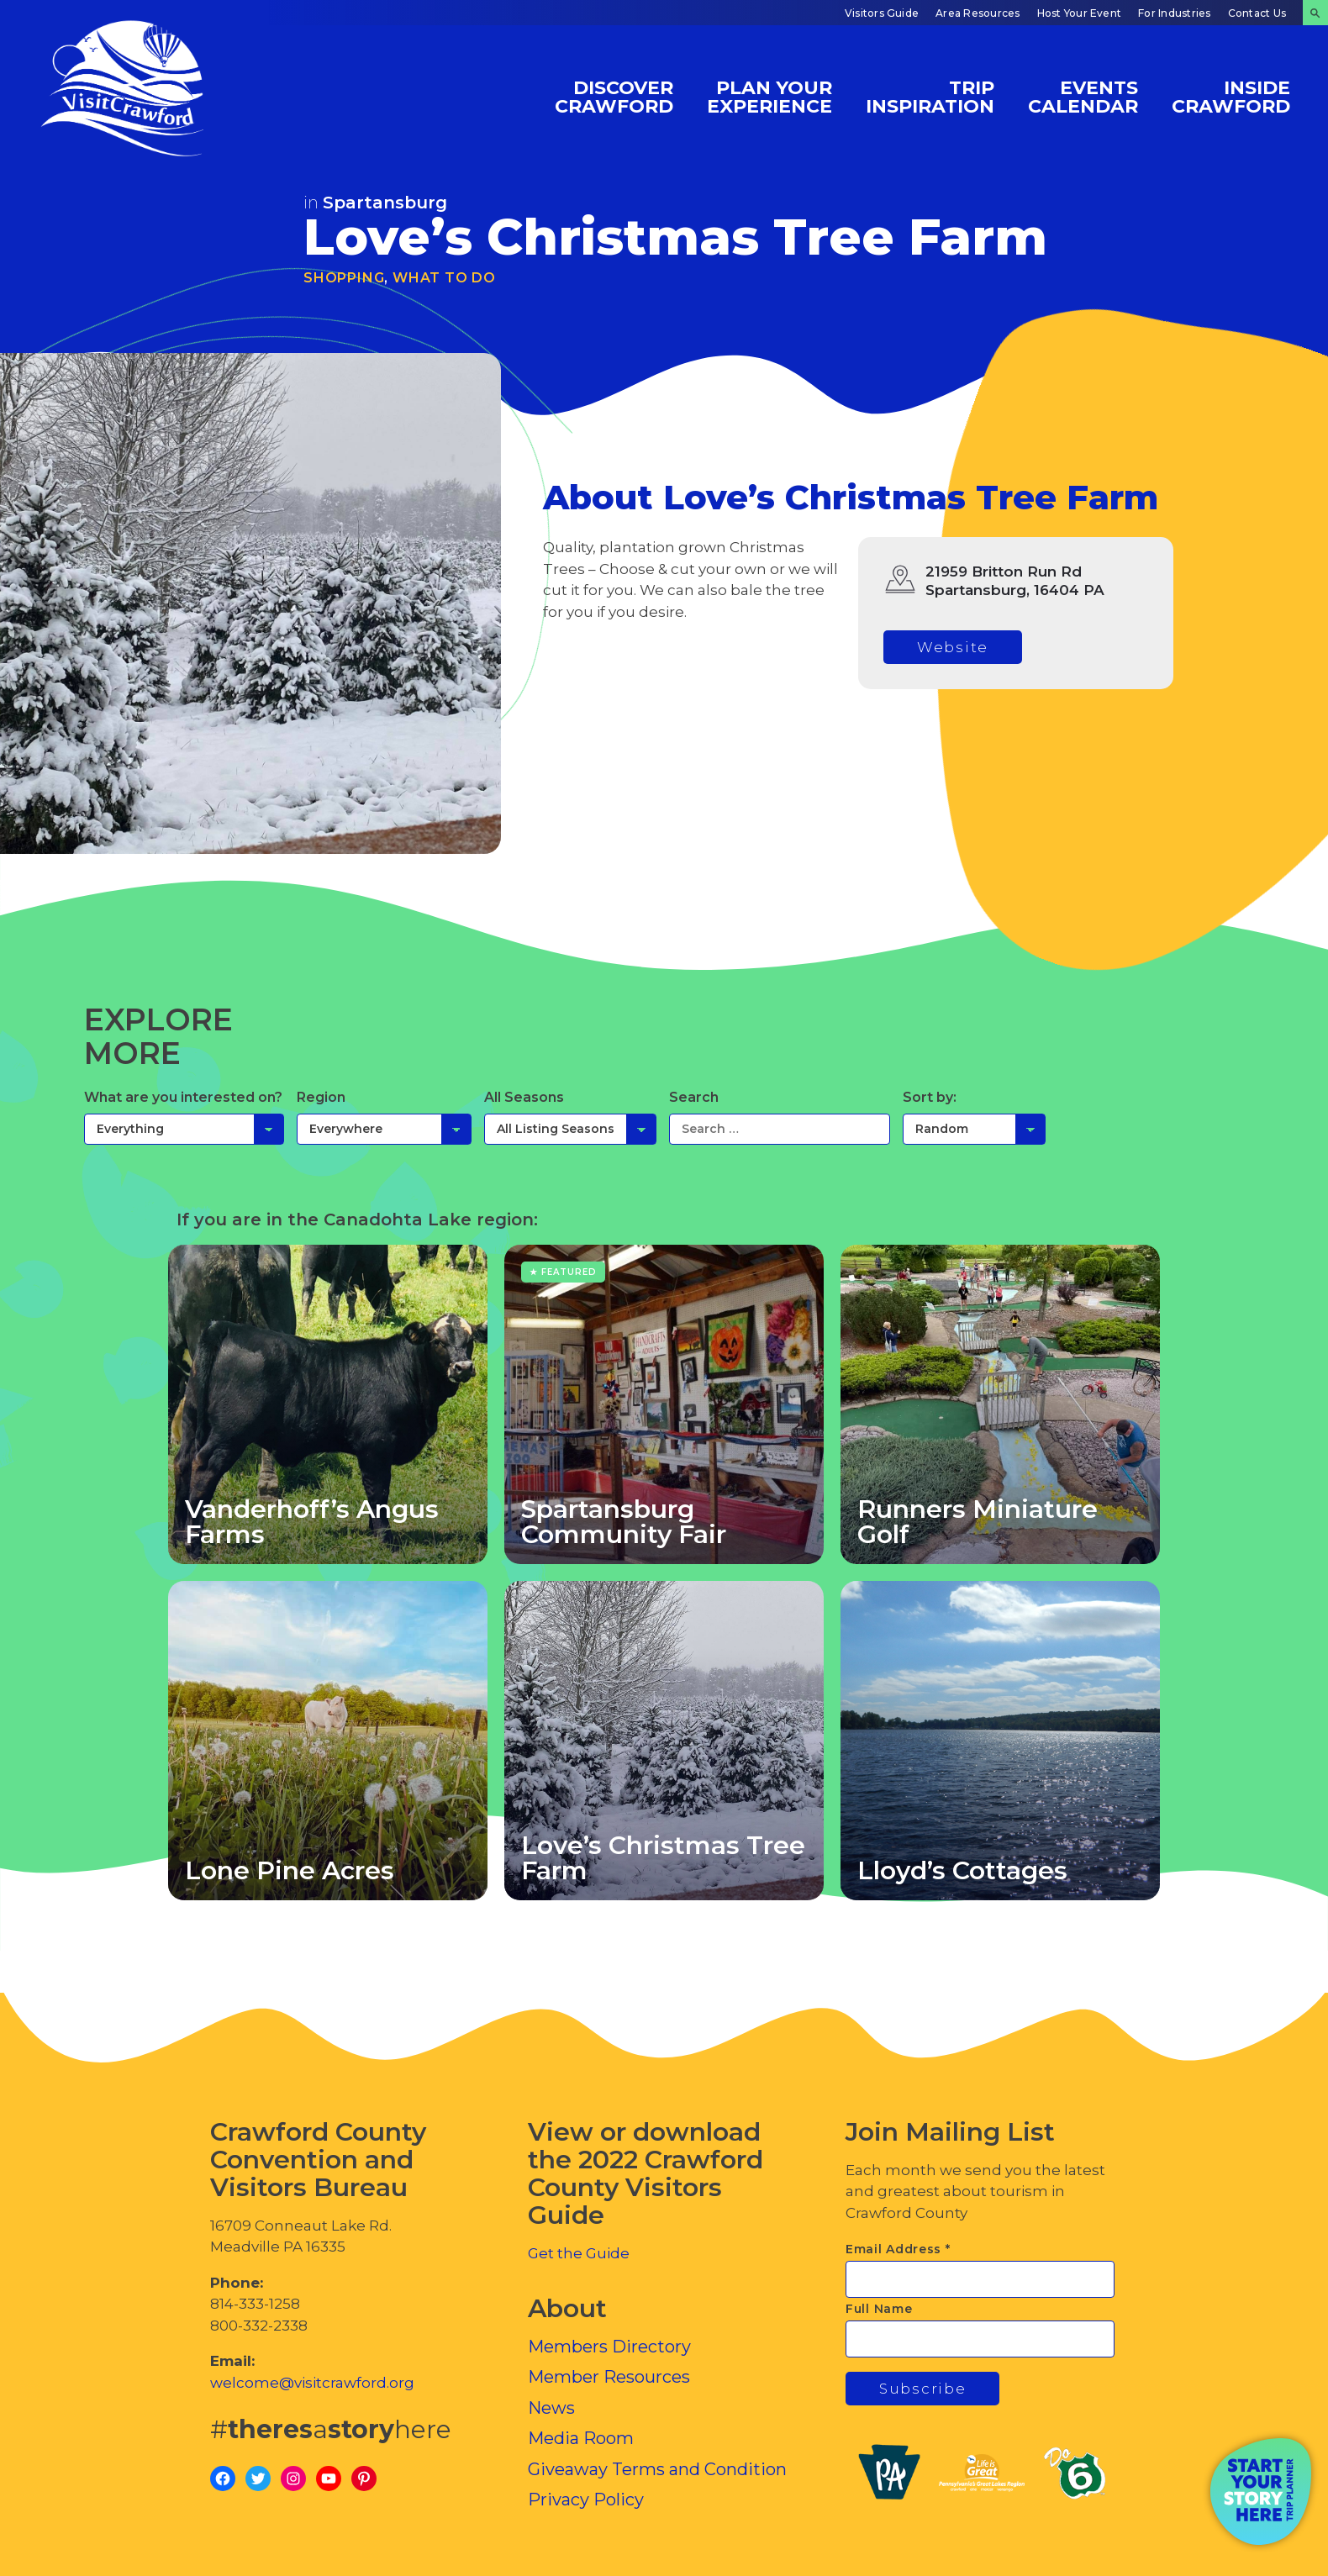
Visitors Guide (882, 13)
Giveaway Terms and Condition (657, 2469)
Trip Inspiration (930, 96)
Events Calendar (1083, 96)
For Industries (1174, 13)
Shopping (343, 278)
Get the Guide (579, 2253)
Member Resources (609, 2377)
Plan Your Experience (769, 96)
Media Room (581, 2438)
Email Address (898, 2249)
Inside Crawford (1231, 96)
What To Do (444, 278)
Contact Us (1257, 13)
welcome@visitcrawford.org (312, 2382)
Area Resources (977, 13)
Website (952, 647)
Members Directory (609, 2346)
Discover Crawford (614, 96)
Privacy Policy (586, 2499)
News (551, 2408)
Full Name (879, 2308)
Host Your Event (1079, 13)
